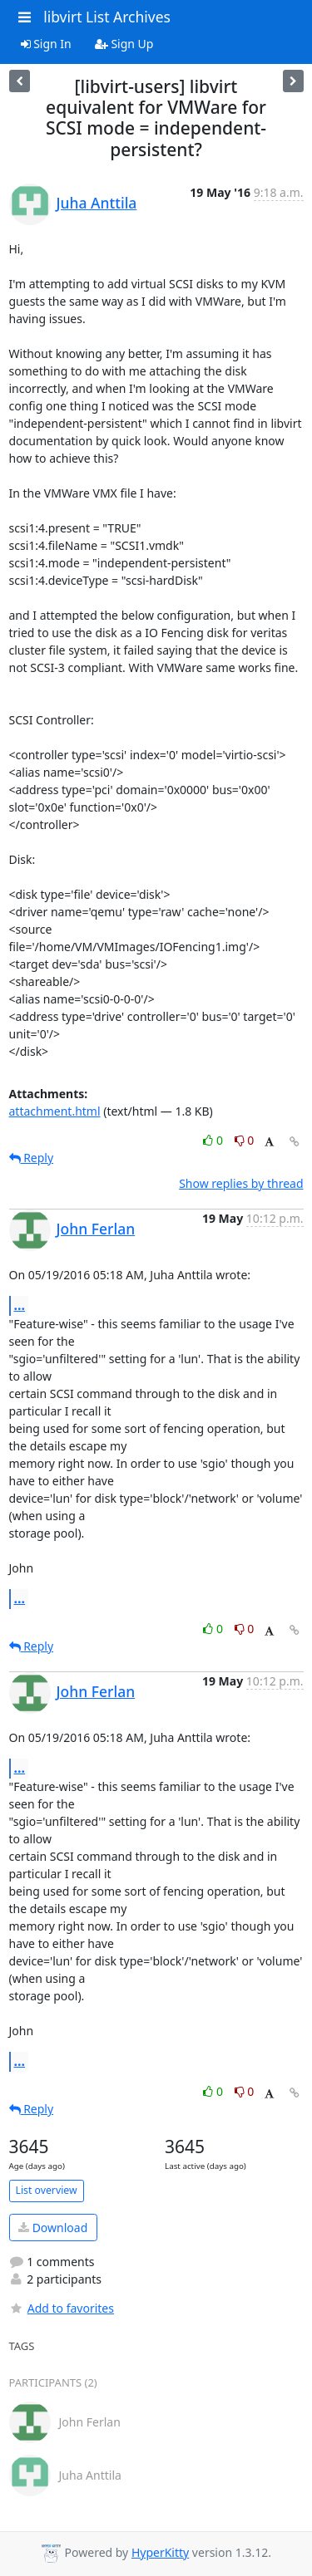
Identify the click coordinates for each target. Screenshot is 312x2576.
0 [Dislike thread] (245, 1140)
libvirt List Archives (107, 17)
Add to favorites (61, 2308)
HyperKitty (160, 2552)
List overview (46, 2190)
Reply (31, 1157)
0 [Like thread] (214, 1140)
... (20, 1305)
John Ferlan (96, 1229)
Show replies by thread (241, 1183)
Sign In (46, 44)
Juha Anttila (97, 203)
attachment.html (55, 1111)
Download (52, 2227)
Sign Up (124, 44)
